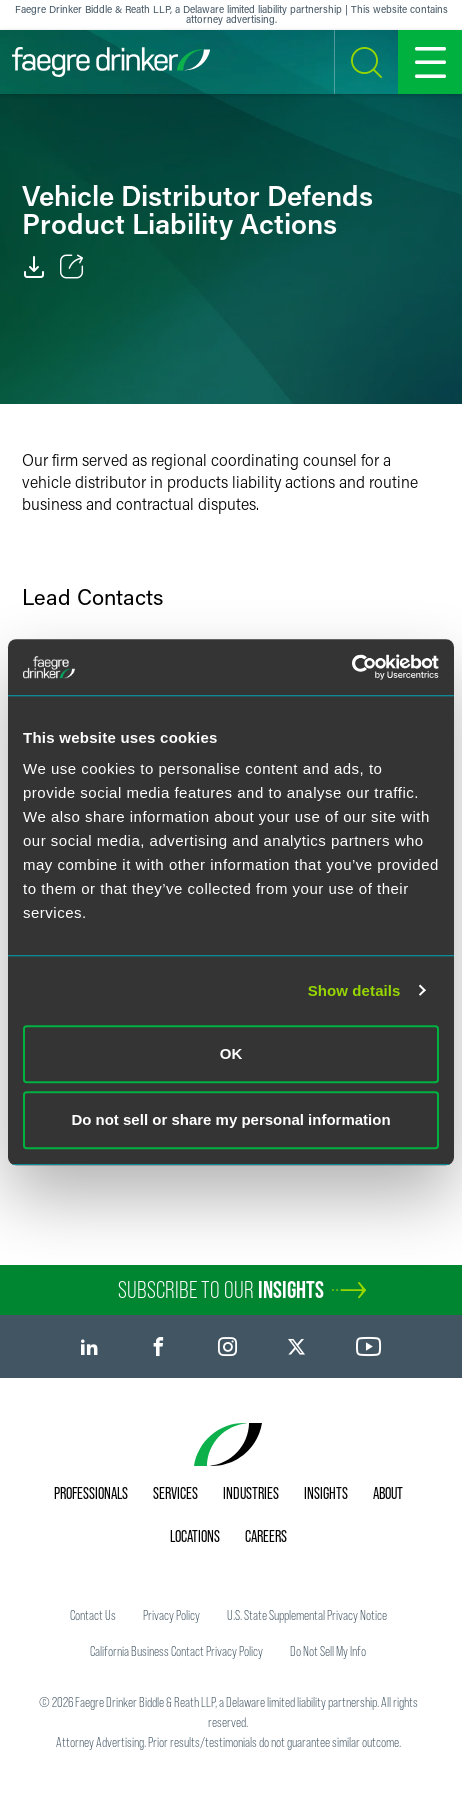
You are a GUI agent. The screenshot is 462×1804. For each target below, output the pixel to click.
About (388, 1493)
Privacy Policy (171, 1615)
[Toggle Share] (72, 267)
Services (175, 1493)
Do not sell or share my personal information (230, 1119)
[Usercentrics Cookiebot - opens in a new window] (351, 667)
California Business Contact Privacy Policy (176, 1651)
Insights (326, 1493)
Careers (266, 1536)
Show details (354, 990)
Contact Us (93, 1615)
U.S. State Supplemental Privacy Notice (307, 1615)
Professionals (91, 1493)
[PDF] (34, 267)
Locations (195, 1536)
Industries (251, 1493)
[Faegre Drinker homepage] (111, 62)
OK (231, 1053)
